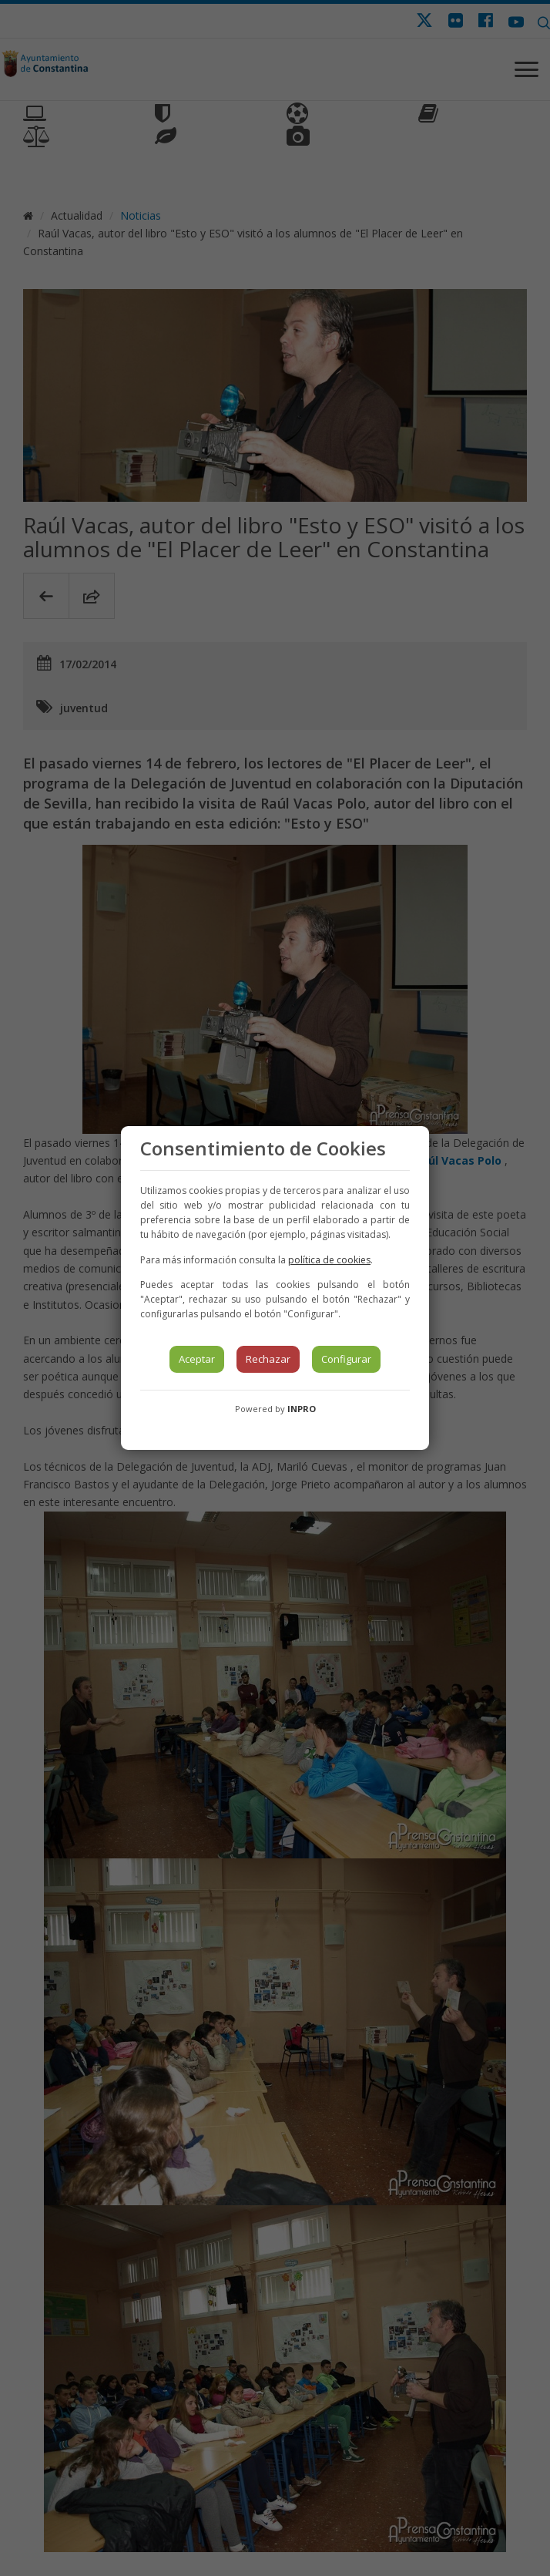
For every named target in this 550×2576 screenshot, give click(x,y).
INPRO (301, 1408)
